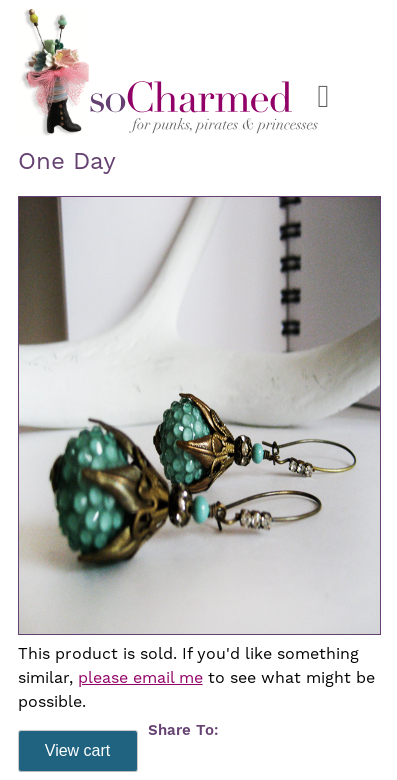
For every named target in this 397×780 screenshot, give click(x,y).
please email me (140, 678)
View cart (78, 750)
